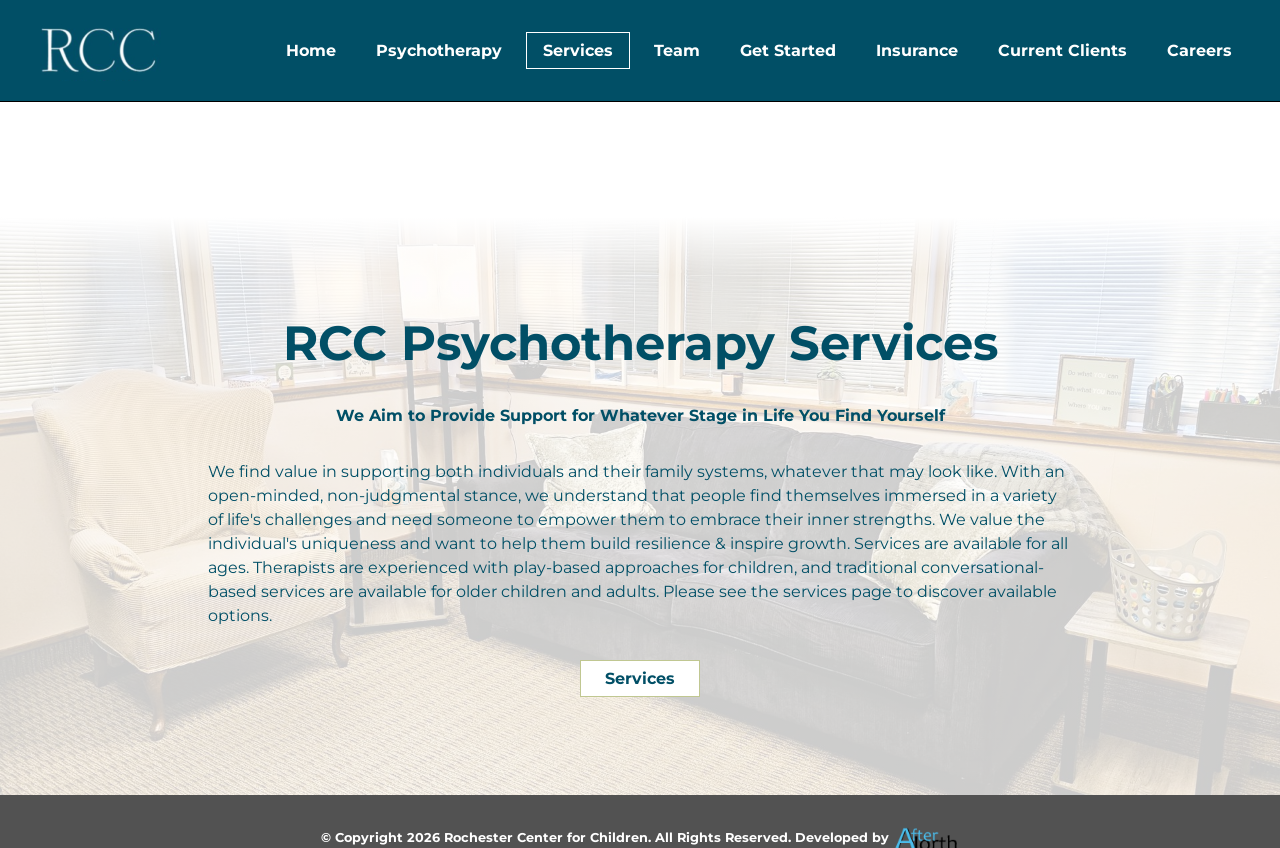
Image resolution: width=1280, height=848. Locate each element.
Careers (1199, 50)
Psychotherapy (439, 50)
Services (578, 50)
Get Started (788, 50)
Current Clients (1062, 50)
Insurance (917, 50)
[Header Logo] (98, 50)
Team (677, 50)
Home (311, 50)
